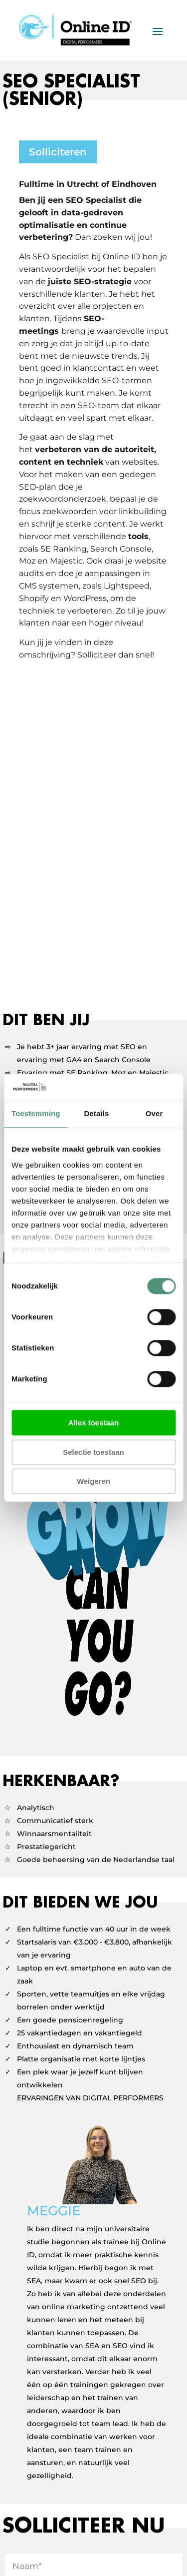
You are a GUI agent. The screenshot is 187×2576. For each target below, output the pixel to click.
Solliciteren (58, 152)
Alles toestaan (93, 1423)
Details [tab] (96, 1114)
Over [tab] (154, 1114)
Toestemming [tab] (35, 1114)
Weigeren (93, 1481)
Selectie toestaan (93, 1452)
